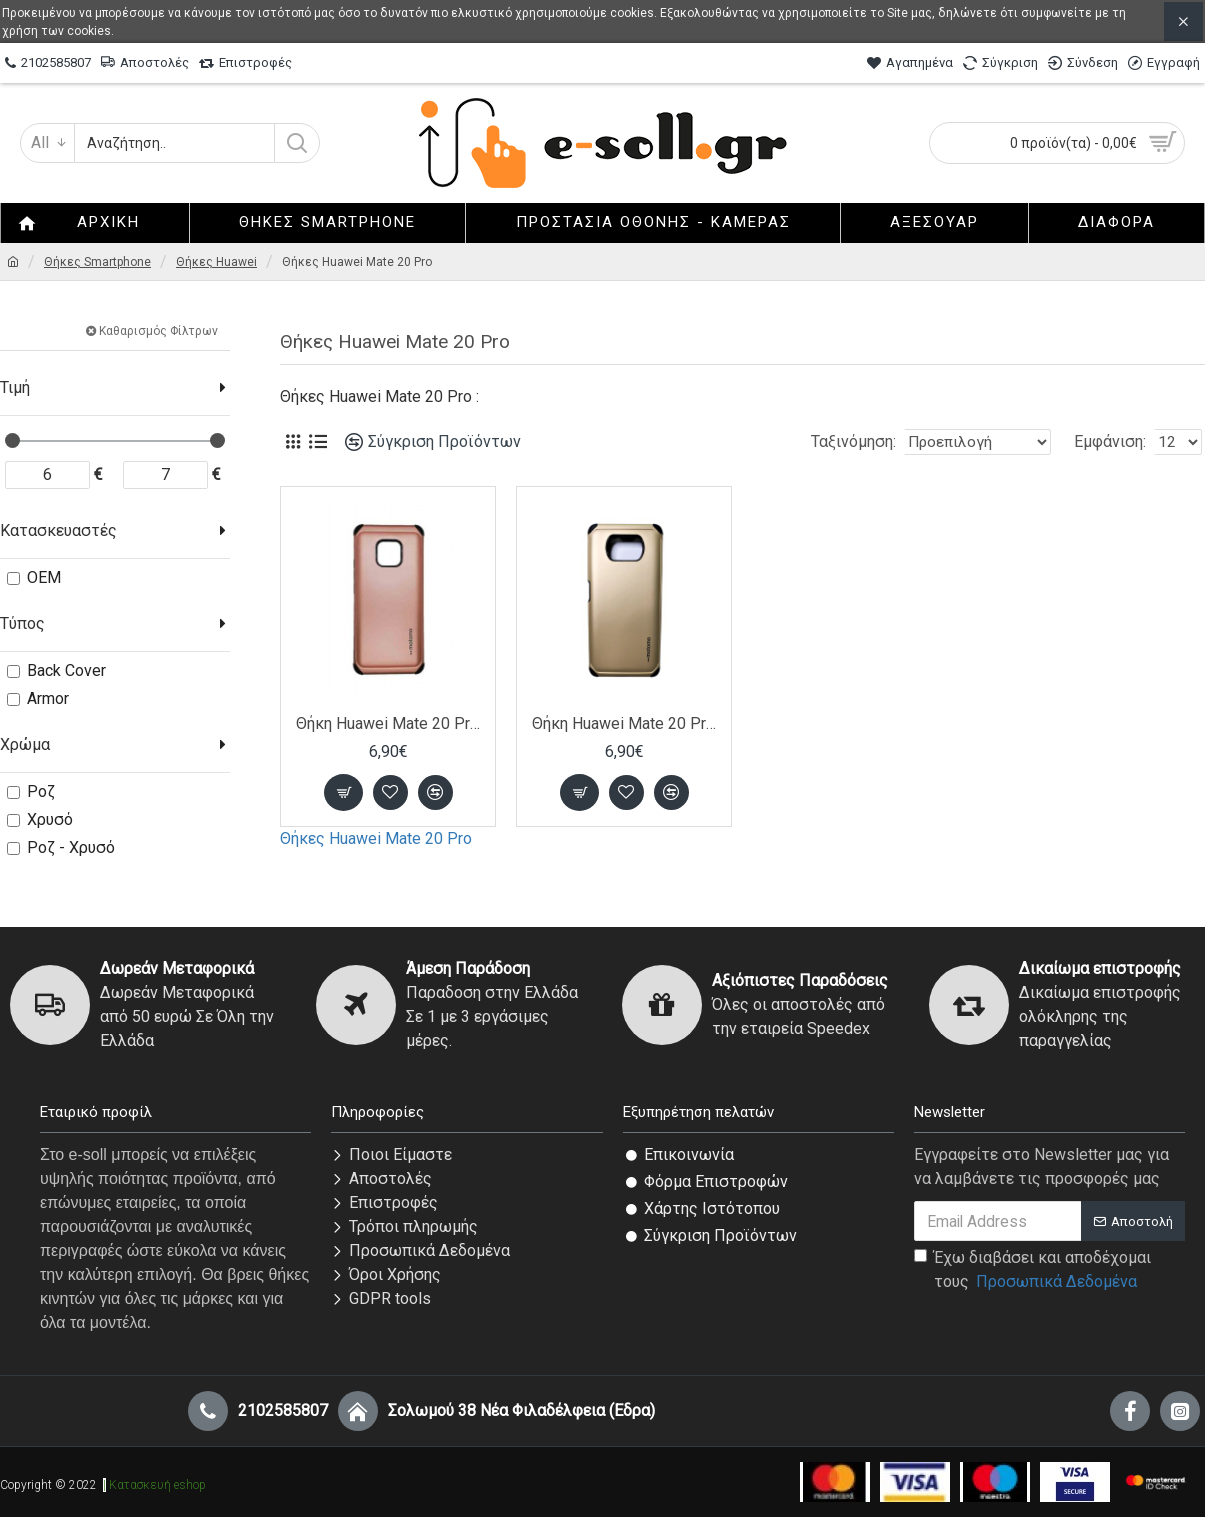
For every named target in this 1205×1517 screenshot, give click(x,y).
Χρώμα (25, 744)
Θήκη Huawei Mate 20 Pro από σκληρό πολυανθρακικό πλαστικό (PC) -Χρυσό (624, 723)
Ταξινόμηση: (836, 441)
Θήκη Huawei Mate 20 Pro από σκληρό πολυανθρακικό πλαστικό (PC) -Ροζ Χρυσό (388, 723)
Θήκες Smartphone (97, 262)
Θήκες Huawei (216, 262)
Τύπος (22, 623)
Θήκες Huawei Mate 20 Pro (376, 838)
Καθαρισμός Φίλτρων (158, 331)
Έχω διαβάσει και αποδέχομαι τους (1032, 1271)
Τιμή (15, 387)
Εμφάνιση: (1116, 441)
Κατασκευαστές (58, 530)
